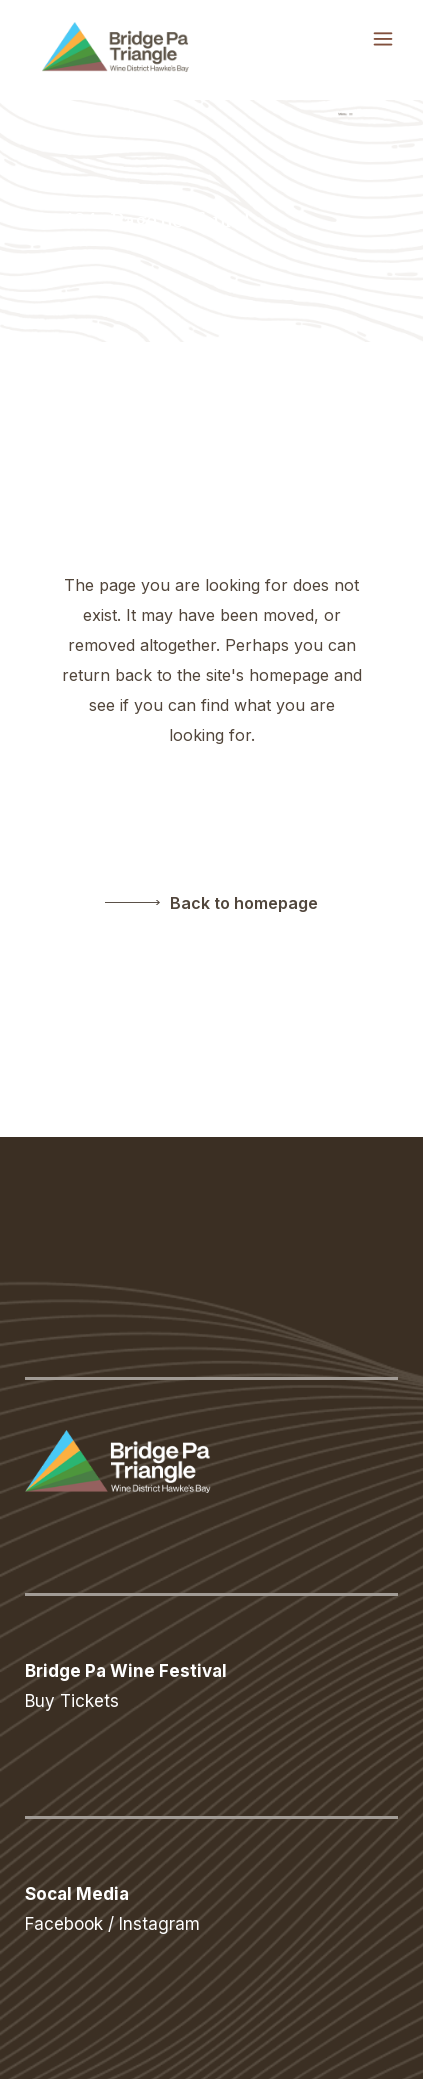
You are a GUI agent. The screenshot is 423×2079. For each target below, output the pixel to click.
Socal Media (77, 1894)
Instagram (159, 1924)
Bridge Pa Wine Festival (126, 1671)
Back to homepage (244, 903)
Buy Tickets (72, 1701)
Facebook (64, 1924)
